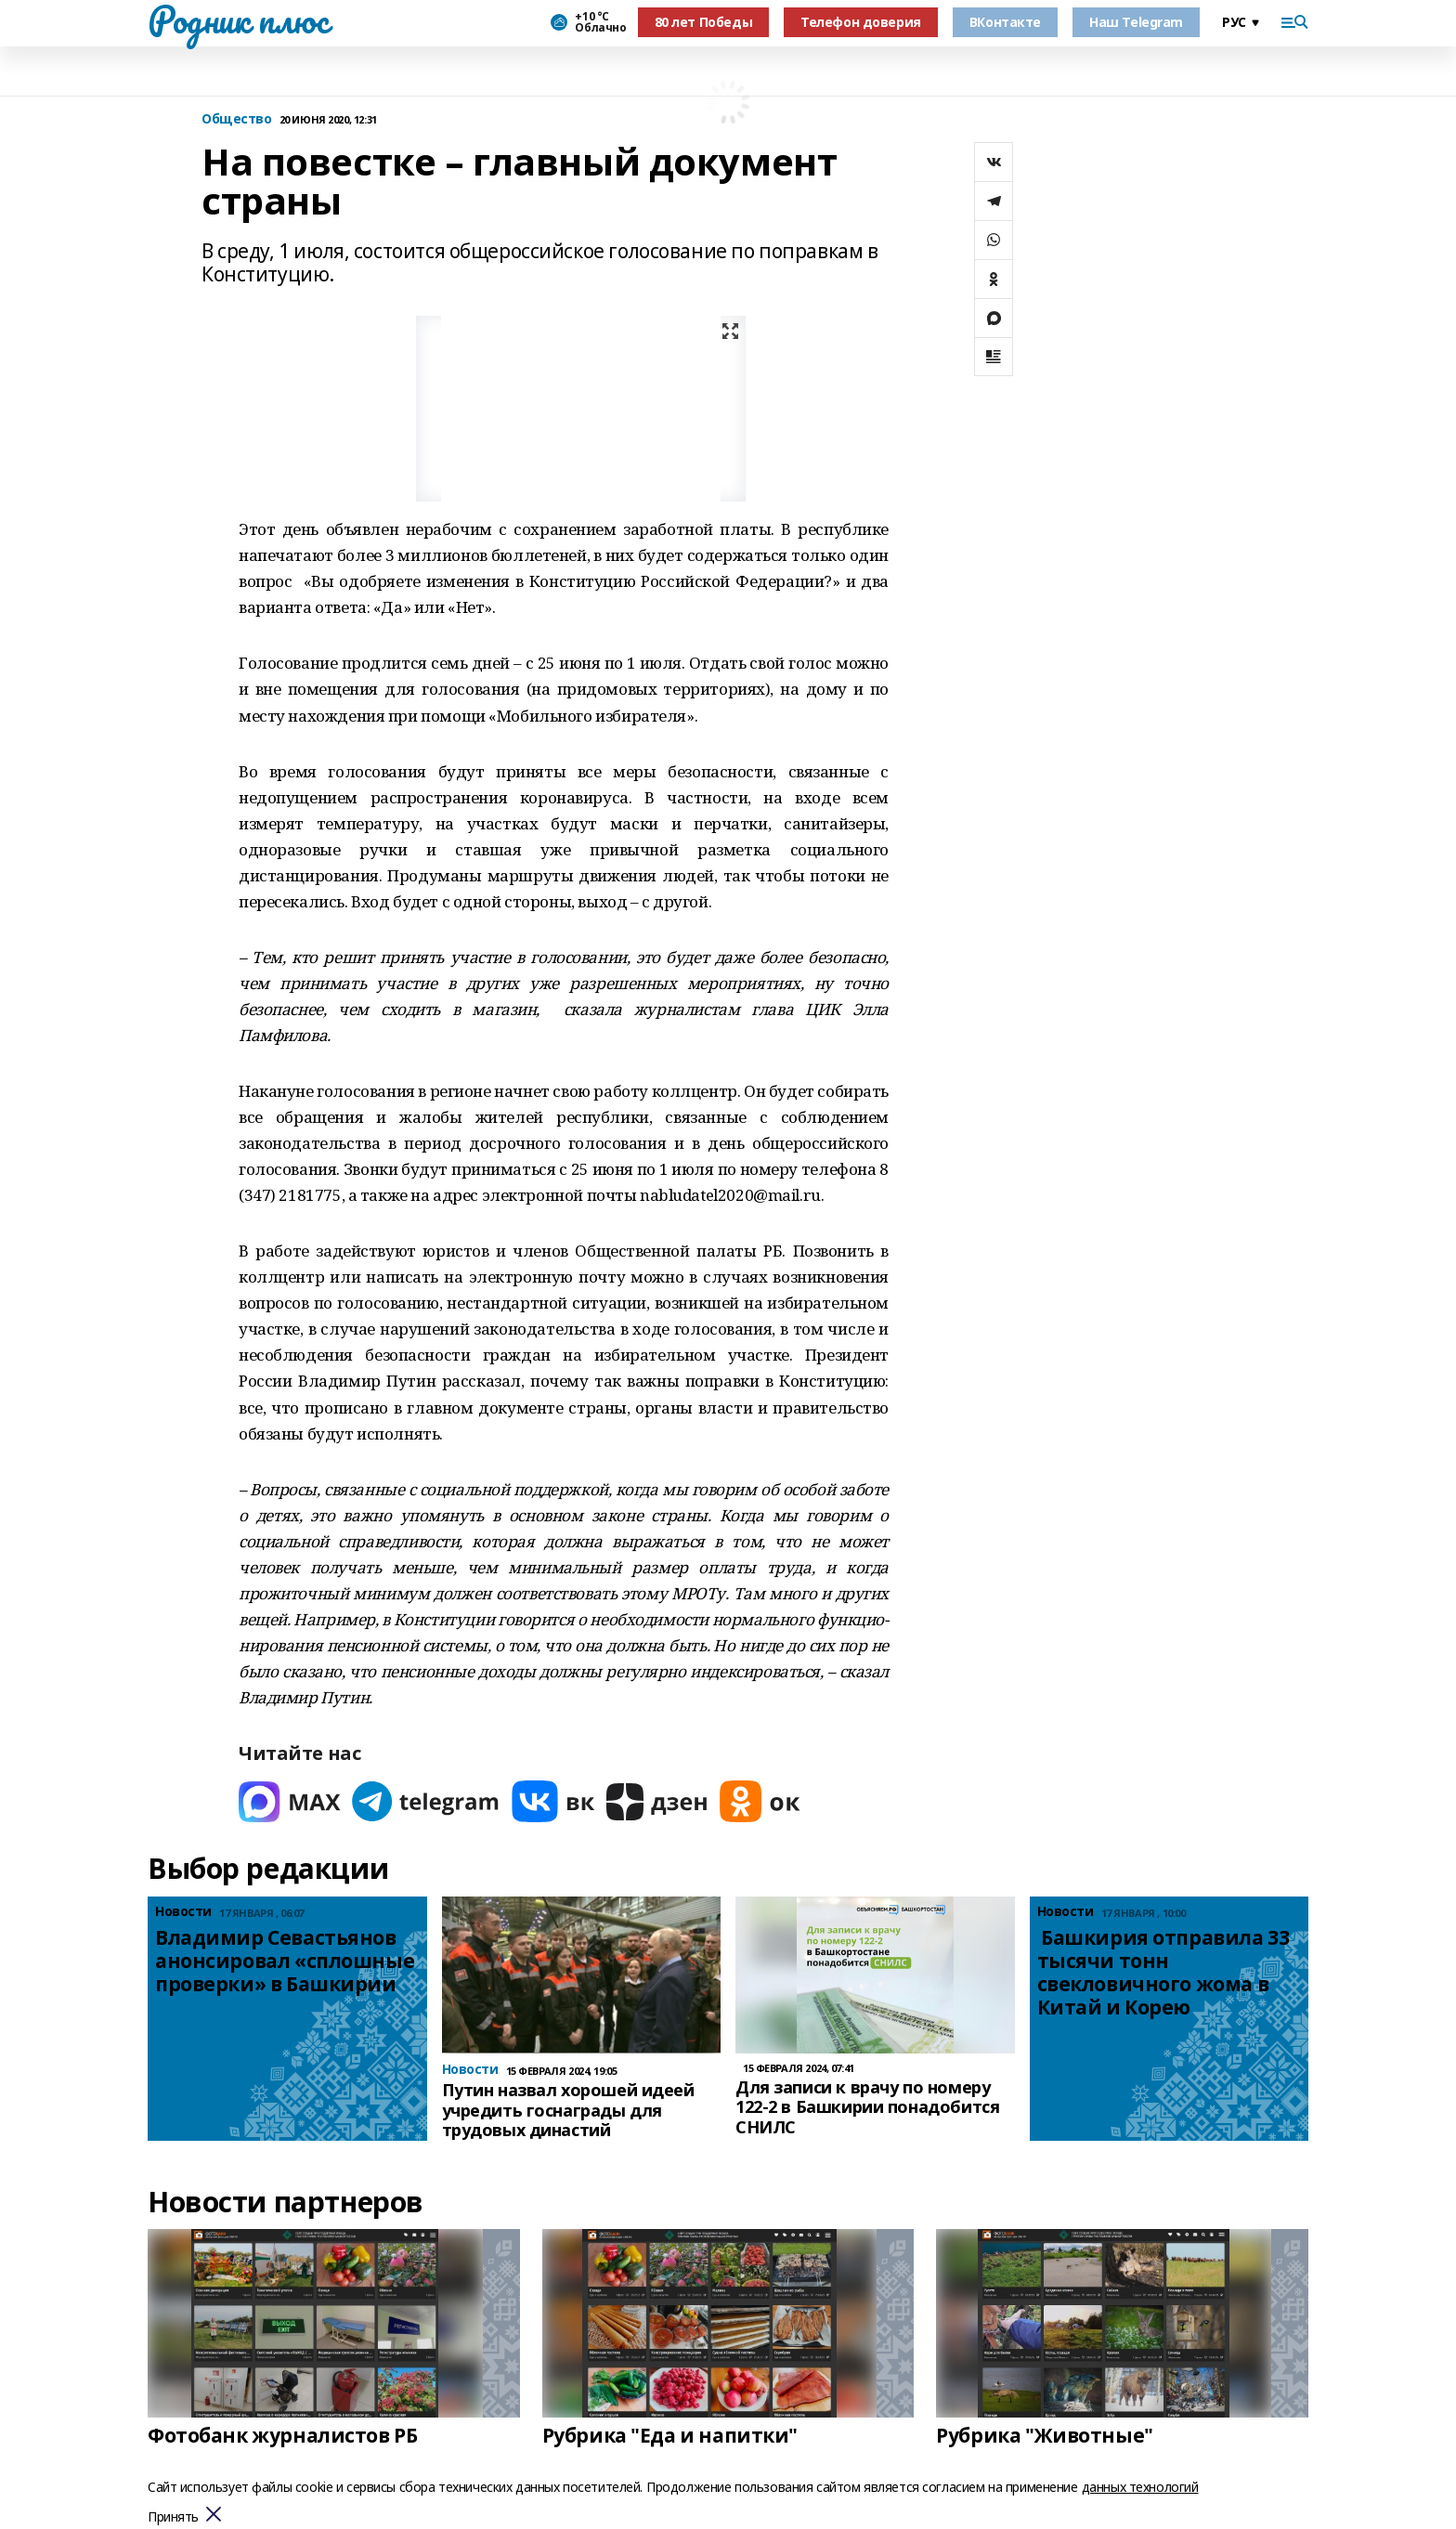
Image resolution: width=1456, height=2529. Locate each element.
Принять (173, 2517)
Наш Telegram (1136, 22)
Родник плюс (238, 19)
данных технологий (1140, 2487)
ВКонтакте (1005, 22)
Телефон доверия (860, 22)
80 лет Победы (704, 22)
